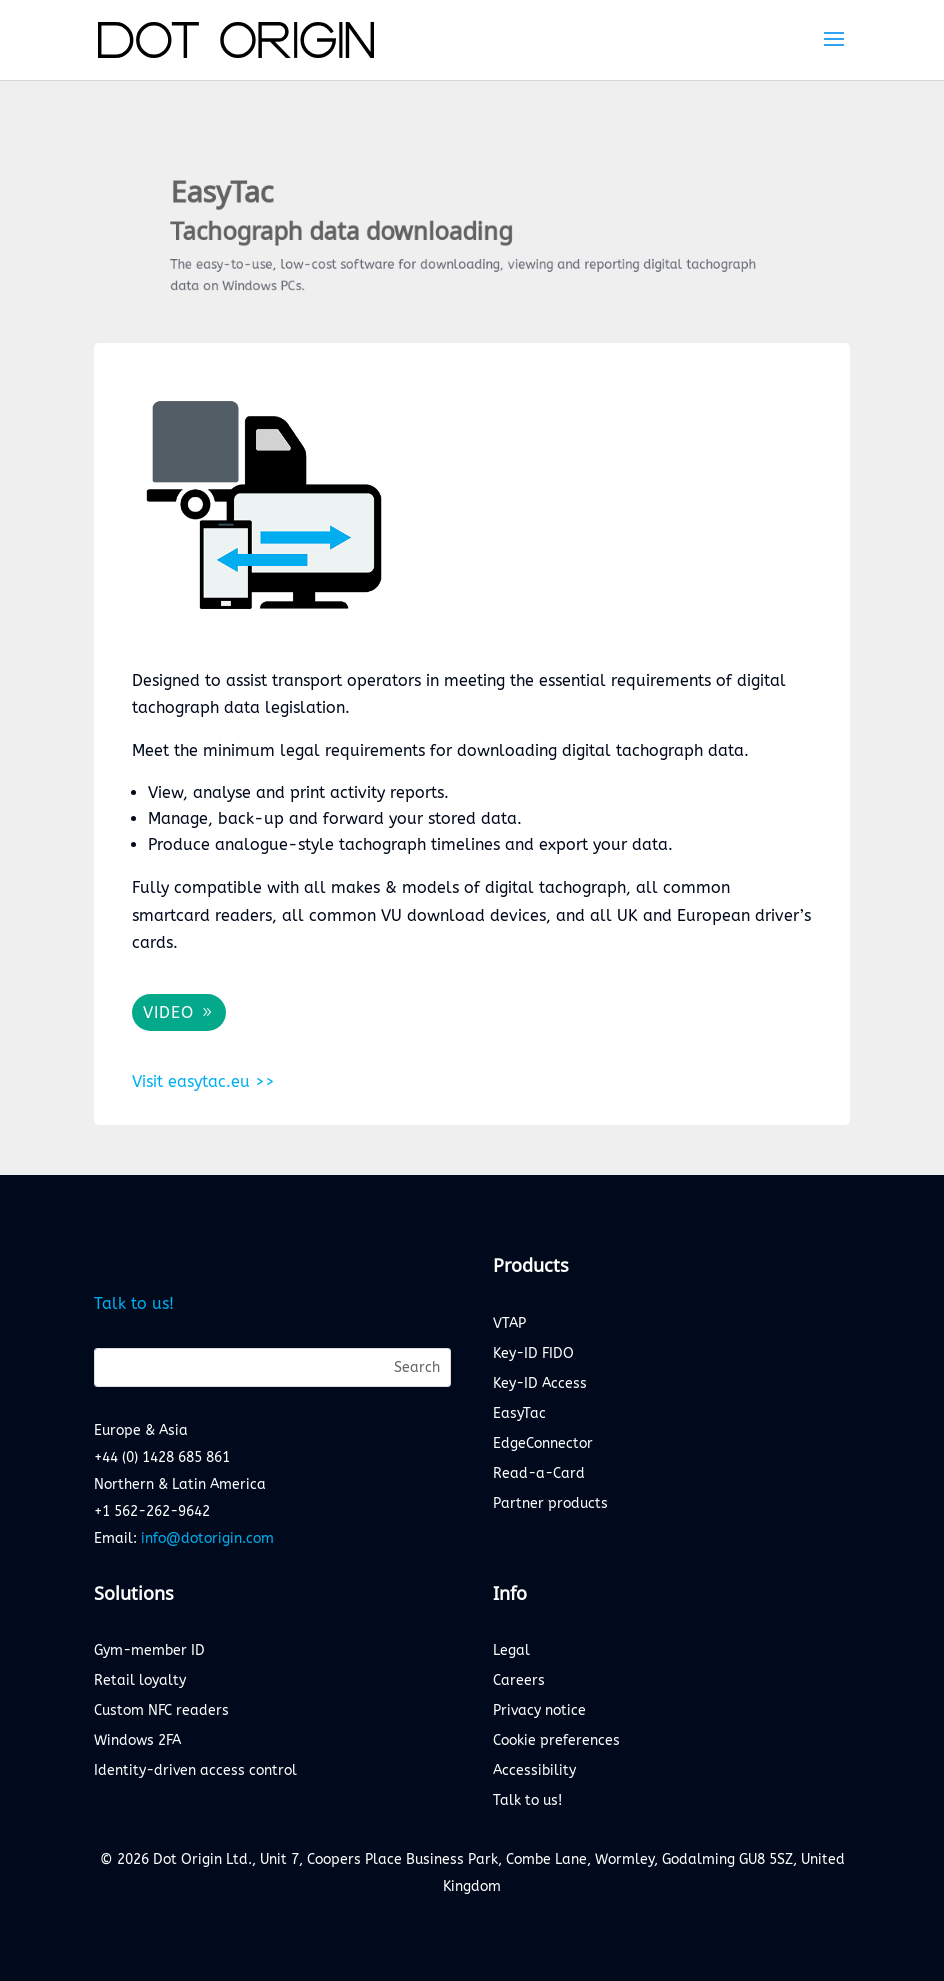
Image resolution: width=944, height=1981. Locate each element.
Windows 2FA (137, 1741)
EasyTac (519, 1414)
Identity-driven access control (195, 1771)
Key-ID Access (540, 1384)
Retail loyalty (140, 1681)
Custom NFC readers (161, 1711)
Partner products (550, 1504)
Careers (519, 1681)
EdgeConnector (543, 1444)
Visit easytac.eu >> (203, 1081)
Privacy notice (539, 1711)
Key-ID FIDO (533, 1354)
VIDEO (168, 1012)
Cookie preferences (556, 1741)
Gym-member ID (149, 1651)
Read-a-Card (539, 1474)
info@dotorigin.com (207, 1538)
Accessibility (534, 1771)
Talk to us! (134, 1303)
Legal (511, 1651)
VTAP (509, 1324)
